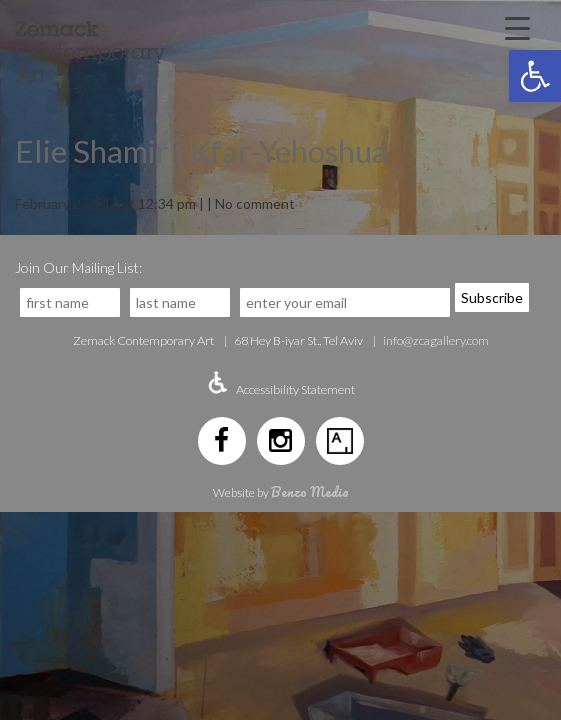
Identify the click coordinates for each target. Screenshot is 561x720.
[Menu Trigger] (518, 27)
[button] (535, 76)
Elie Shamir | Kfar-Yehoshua (201, 151)
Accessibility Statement (295, 389)
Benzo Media (310, 491)
